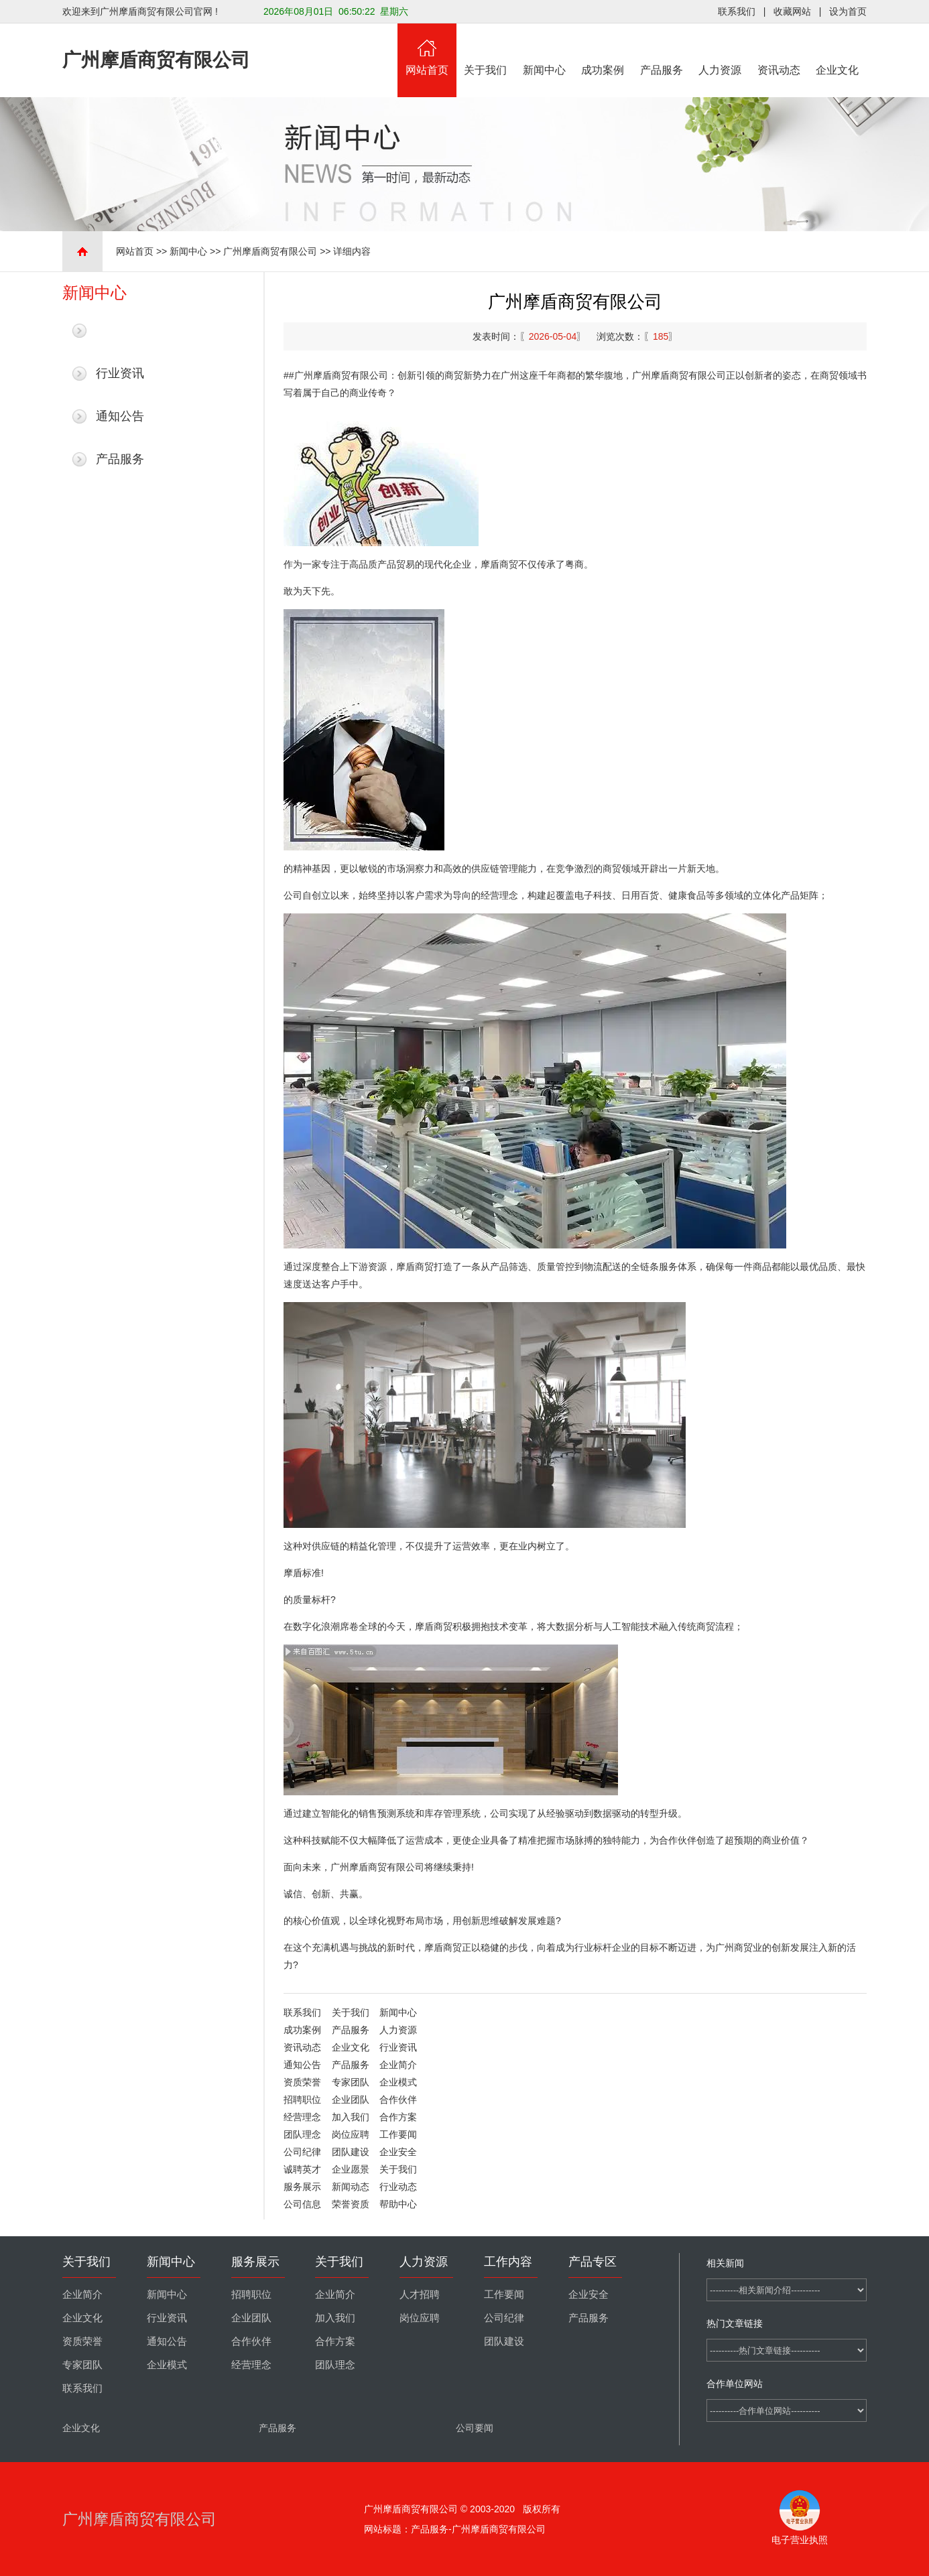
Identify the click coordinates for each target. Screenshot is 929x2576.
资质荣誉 (302, 2082)
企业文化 (837, 49)
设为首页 (848, 11)
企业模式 (398, 2082)
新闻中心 (544, 49)
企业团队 (350, 2099)
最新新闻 (120, 330)
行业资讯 (120, 373)
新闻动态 (350, 2186)
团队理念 (302, 2134)
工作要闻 (398, 2134)
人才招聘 (419, 2294)
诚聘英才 (302, 2169)
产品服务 (661, 49)
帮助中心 (398, 2204)
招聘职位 (302, 2099)
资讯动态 (778, 49)
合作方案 (398, 2117)
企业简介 (398, 2064)
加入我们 (350, 2117)
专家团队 (350, 2082)
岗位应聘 (350, 2134)
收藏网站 (792, 11)
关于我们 (485, 49)
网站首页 (426, 49)
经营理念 (302, 2117)
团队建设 (350, 2151)
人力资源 (720, 49)
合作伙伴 (398, 2099)
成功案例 (603, 49)
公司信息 (302, 2204)
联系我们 (736, 11)
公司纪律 (302, 2151)
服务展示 (302, 2186)
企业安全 (398, 2151)
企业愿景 (350, 2169)
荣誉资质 (350, 2204)
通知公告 (120, 416)
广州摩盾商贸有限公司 (270, 251)
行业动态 (398, 2186)
